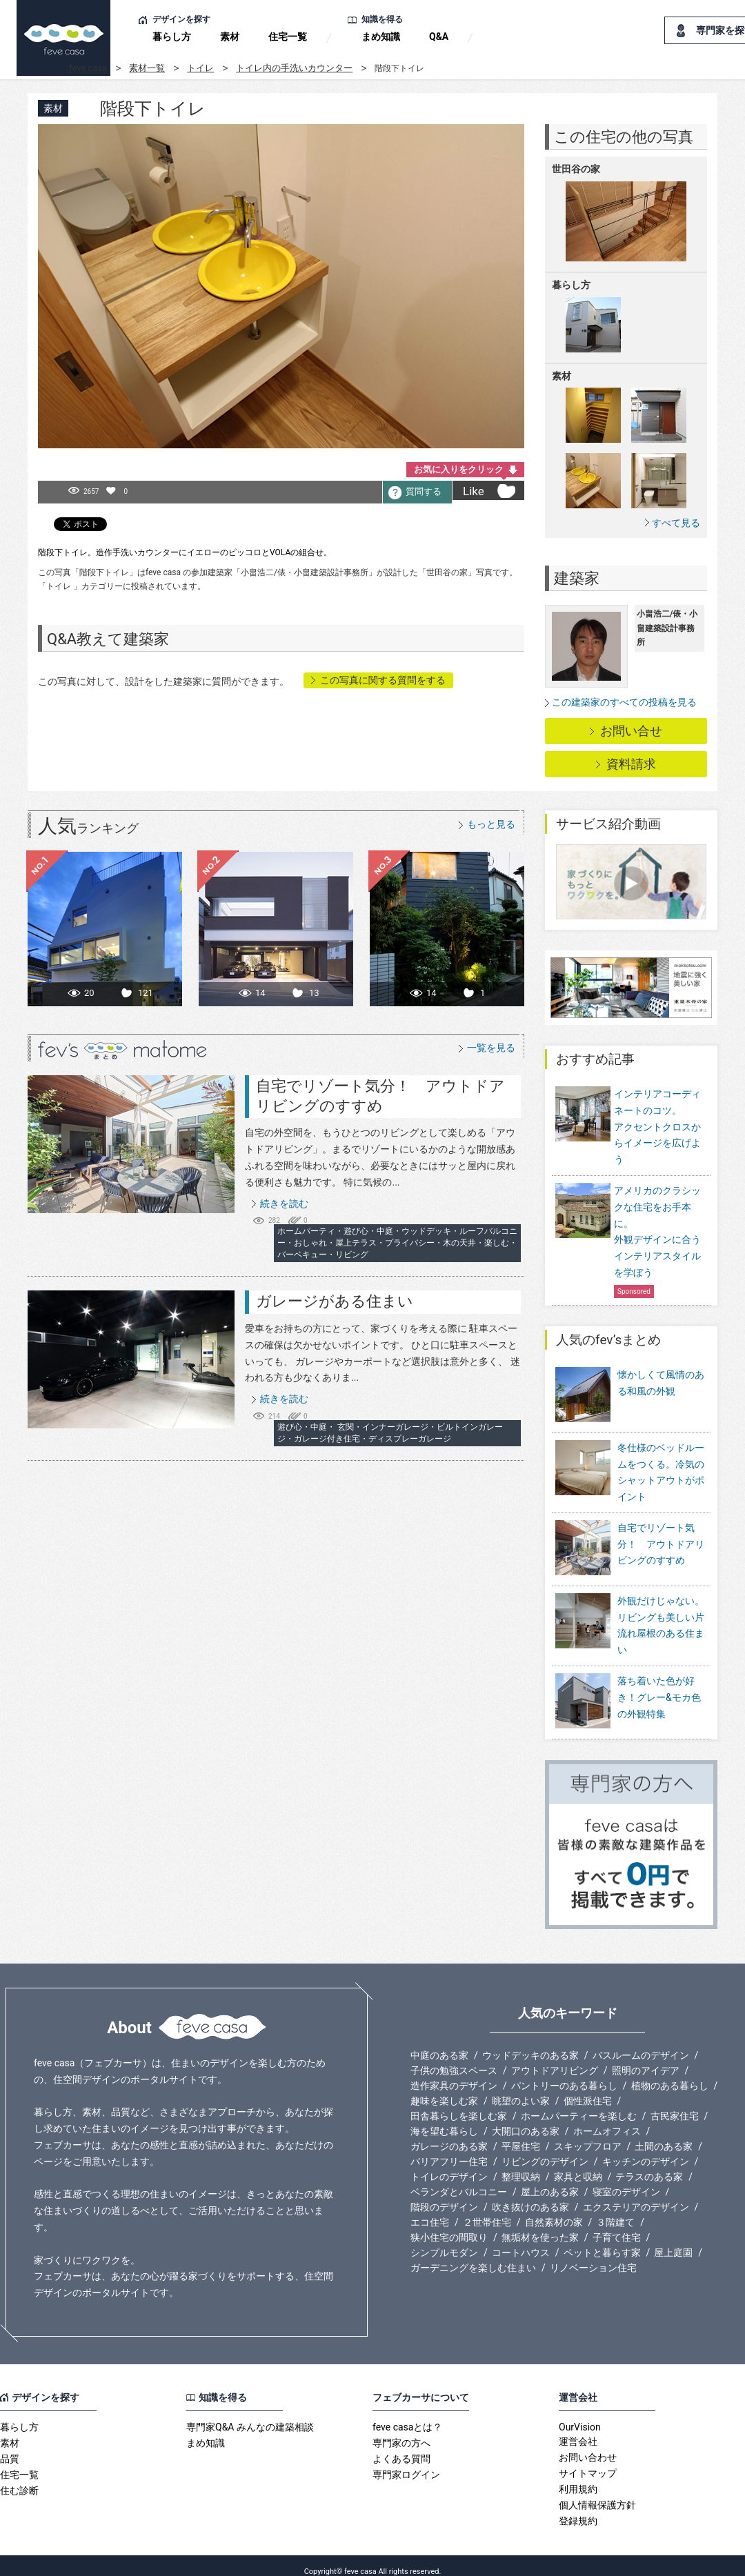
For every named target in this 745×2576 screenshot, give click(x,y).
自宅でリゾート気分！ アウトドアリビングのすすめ (660, 1551)
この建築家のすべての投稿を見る (624, 702)
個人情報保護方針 (597, 2493)
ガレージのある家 (449, 2134)
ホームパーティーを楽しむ (579, 2104)
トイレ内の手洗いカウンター (294, 68)
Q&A (438, 36)
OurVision (580, 2415)
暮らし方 (171, 36)
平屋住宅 (520, 2134)
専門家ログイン (406, 2462)
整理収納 (520, 2164)
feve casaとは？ (407, 2415)
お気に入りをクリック (459, 469)
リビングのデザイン (544, 2149)
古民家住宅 (674, 2104)
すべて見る (676, 522)
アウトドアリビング (554, 2058)
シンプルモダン (444, 2240)
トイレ (200, 68)
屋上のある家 (550, 2180)
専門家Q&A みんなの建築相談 (250, 2415)
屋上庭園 (673, 2240)
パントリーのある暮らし (564, 2073)
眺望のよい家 (521, 2089)
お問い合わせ (588, 2445)
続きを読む (284, 1203)
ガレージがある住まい (334, 1301)
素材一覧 (147, 68)
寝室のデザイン (626, 2180)
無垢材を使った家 (540, 2225)
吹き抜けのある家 (530, 2195)
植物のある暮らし (669, 2073)
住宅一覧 (287, 36)
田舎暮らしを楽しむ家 (458, 2104)
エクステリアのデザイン (636, 2195)
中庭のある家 (439, 2043)
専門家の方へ (401, 2431)
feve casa (88, 68)
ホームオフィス (607, 2119)
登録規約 (578, 2509)
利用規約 (578, 2477)
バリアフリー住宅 (449, 2149)
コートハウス (521, 2240)
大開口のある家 (525, 2119)
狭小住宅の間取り (449, 2225)
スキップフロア (588, 2134)
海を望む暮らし (444, 2119)
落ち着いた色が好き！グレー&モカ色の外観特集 (659, 1695)
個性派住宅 (588, 2089)
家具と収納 (578, 2164)
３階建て (615, 2210)
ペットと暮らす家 (602, 2240)
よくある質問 (401, 2447)
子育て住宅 (617, 2225)
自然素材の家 (554, 2210)
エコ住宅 (429, 2210)
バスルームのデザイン (641, 2043)
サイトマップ (588, 2461)
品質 (9, 2447)
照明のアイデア (645, 2058)
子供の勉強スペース (453, 2058)
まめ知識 (380, 36)
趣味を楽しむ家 (444, 2089)
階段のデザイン (444, 2195)
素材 (229, 36)
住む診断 (19, 2478)
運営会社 (578, 2429)
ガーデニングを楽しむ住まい (473, 2256)
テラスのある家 (649, 2164)
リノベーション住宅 (593, 2256)
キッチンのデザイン (645, 2149)
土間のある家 (664, 2134)
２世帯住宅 (487, 2210)
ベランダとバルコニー (458, 2180)
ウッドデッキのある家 (530, 2043)
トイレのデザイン (449, 2164)
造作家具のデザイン (453, 2073)
